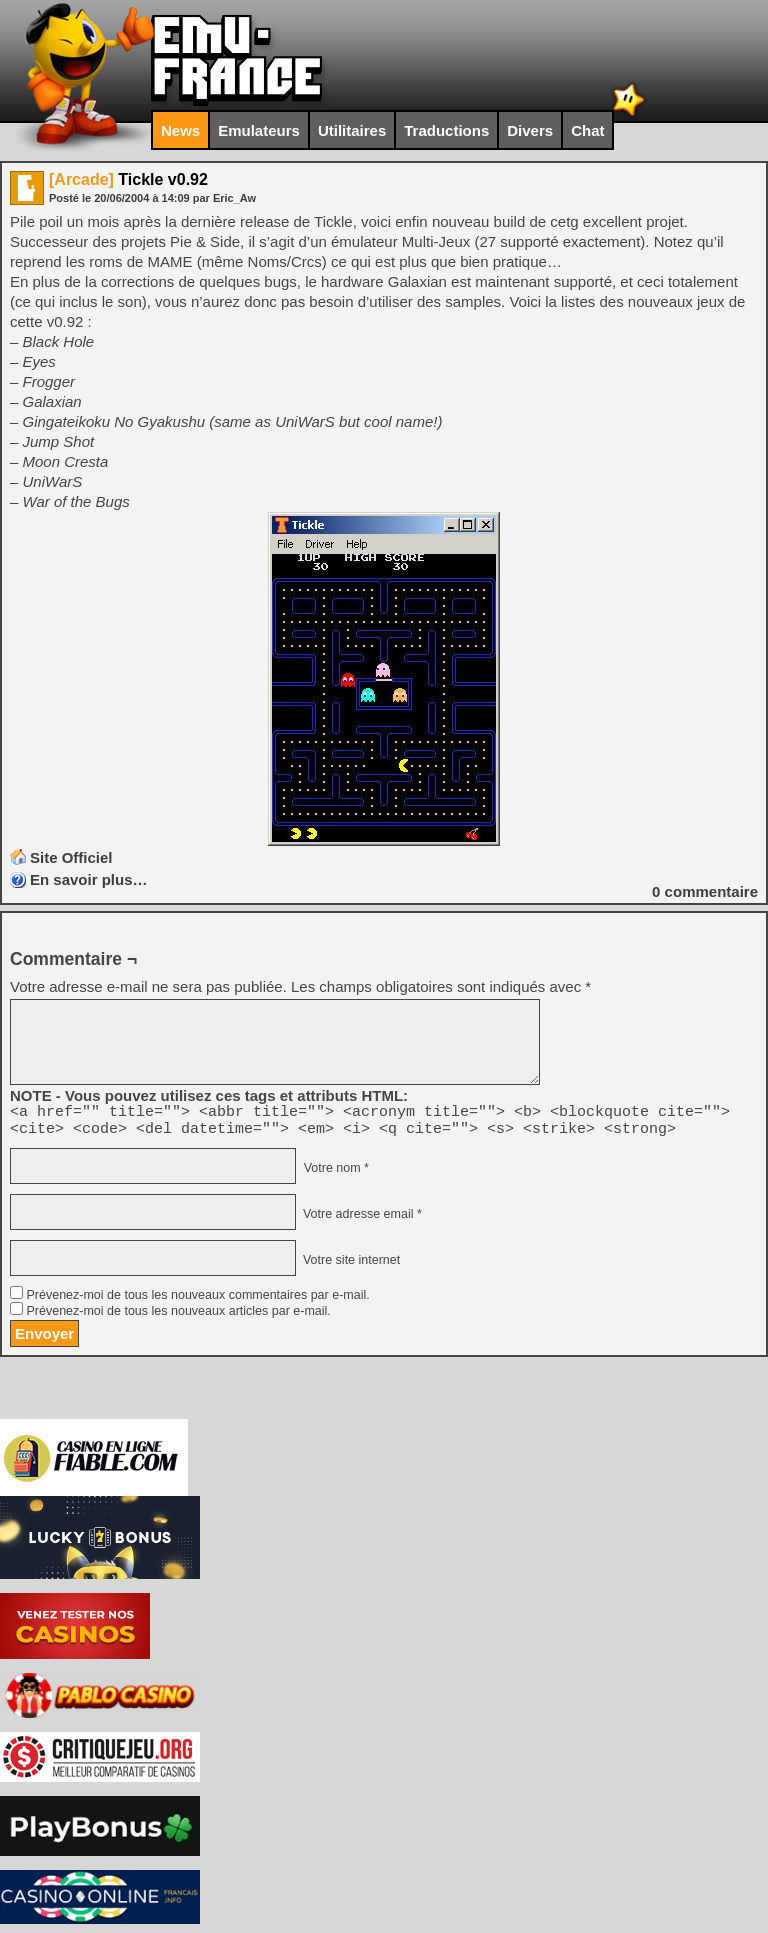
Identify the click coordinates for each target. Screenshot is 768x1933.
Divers (530, 130)
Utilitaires (352, 130)
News (180, 130)
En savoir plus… (89, 879)
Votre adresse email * (360, 1220)
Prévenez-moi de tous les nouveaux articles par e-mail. (178, 1317)
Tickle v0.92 (128, 179)
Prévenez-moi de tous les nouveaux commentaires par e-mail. (197, 1301)
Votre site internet (349, 1266)
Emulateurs (259, 130)
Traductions (446, 130)
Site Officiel (71, 857)
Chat (587, 130)
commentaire (705, 891)
